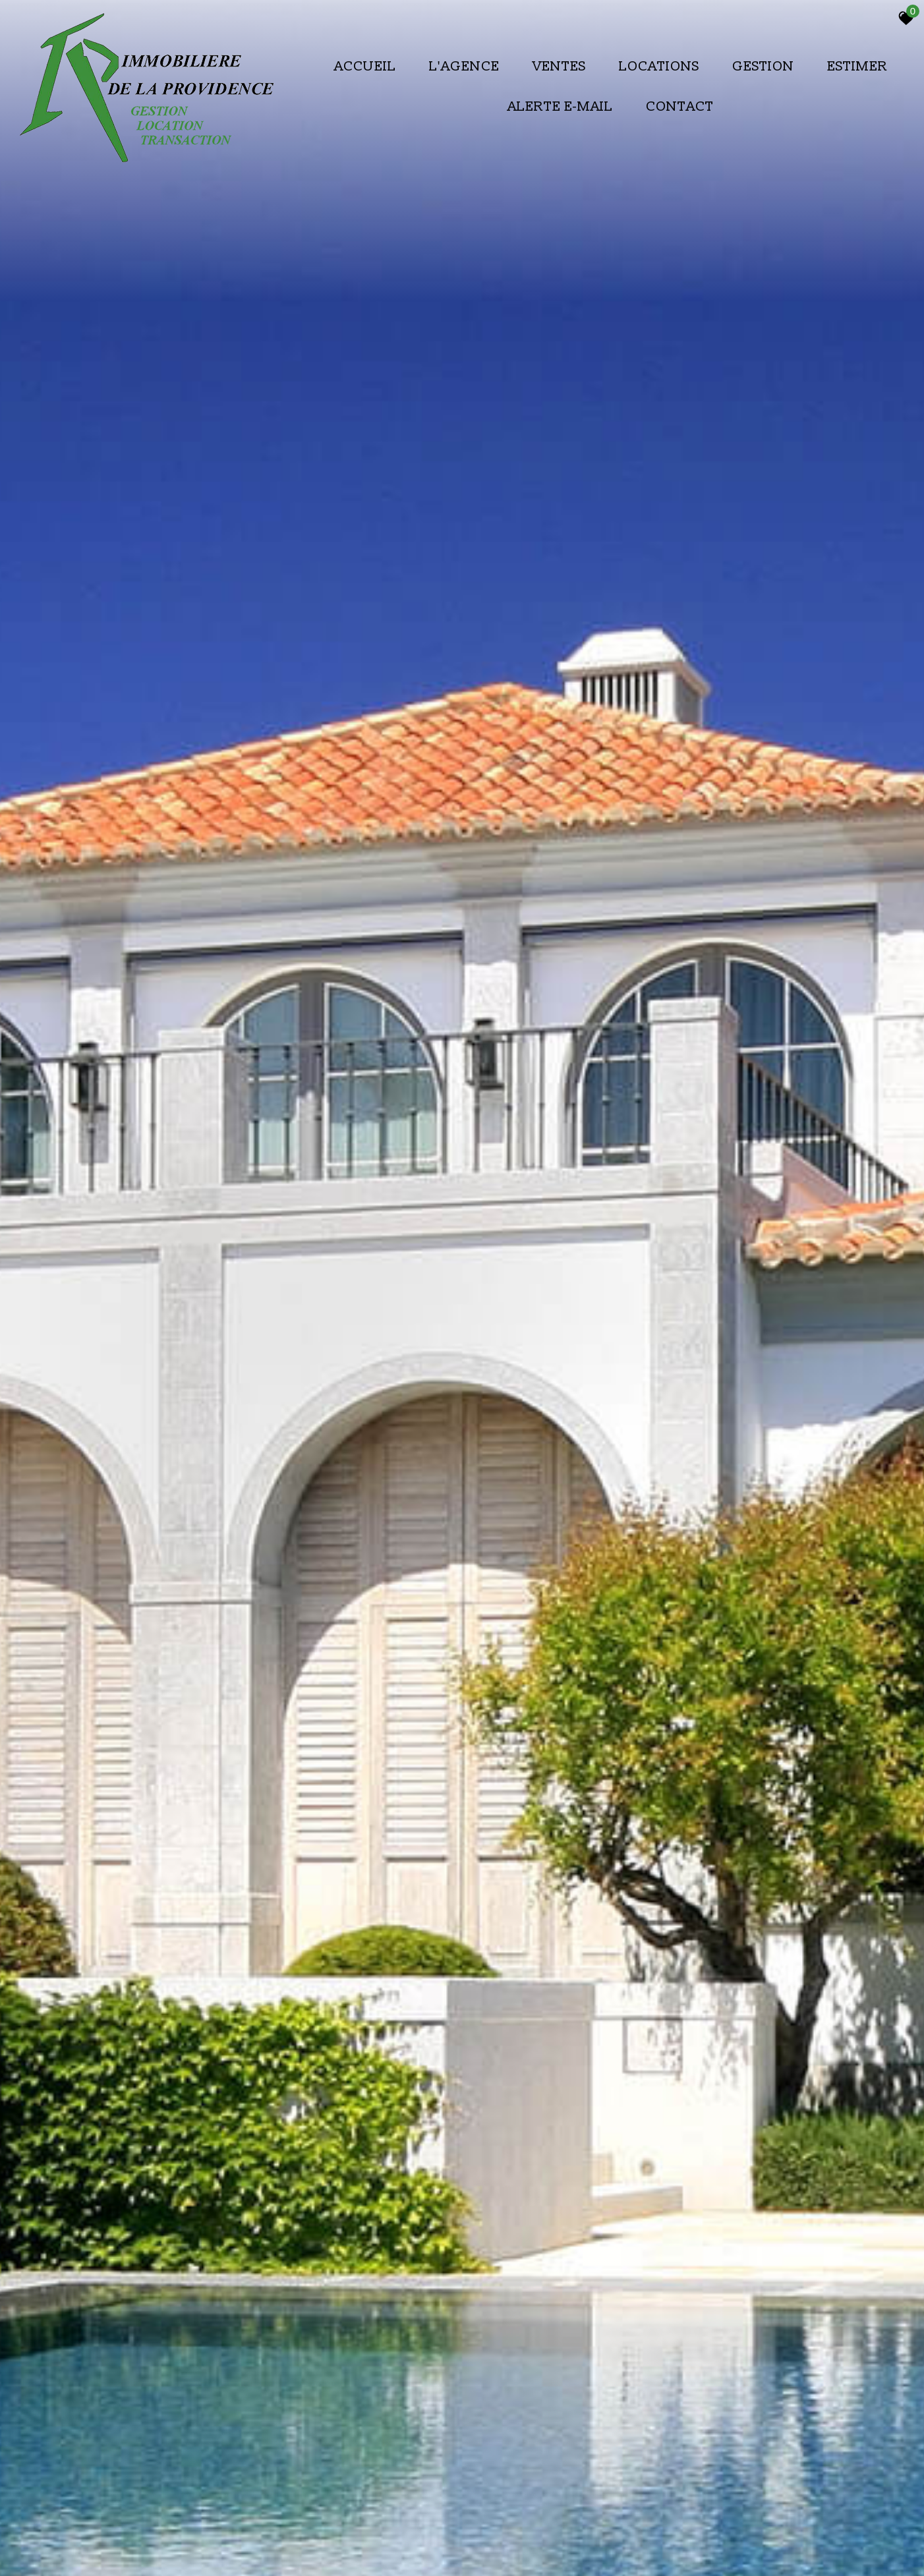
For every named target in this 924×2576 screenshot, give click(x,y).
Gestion (763, 66)
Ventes (559, 66)
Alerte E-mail (560, 106)
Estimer (857, 66)
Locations (659, 66)
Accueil (365, 66)
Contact (680, 106)
